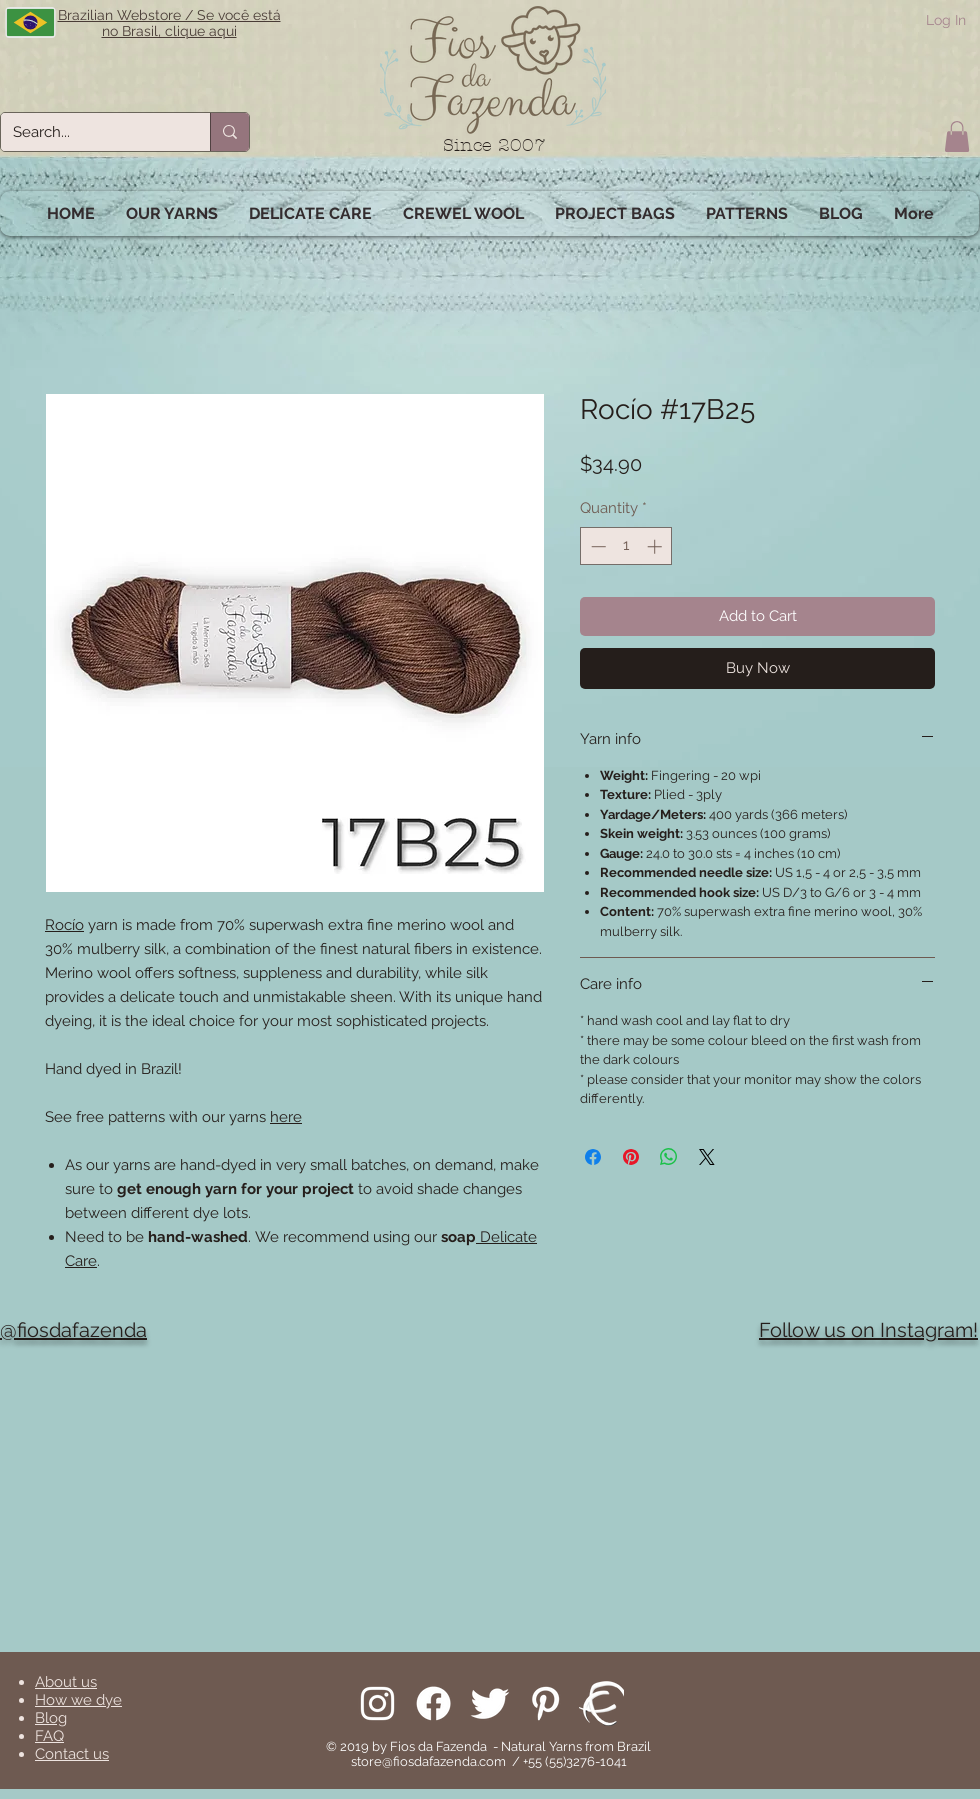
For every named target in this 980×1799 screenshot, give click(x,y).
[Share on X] (707, 1157)
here (286, 1117)
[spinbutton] (626, 546)
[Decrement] (596, 546)
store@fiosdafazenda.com (428, 1761)
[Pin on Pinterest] (631, 1157)
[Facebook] (433, 1703)
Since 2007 (494, 145)
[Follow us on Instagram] (377, 1703)
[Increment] (656, 546)
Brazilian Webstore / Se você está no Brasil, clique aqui (169, 23)
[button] (957, 136)
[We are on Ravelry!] (601, 1703)
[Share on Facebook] (593, 1157)
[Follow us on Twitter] (489, 1703)
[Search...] (90, 132)
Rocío (64, 925)
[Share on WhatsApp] (669, 1157)
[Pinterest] (545, 1703)
